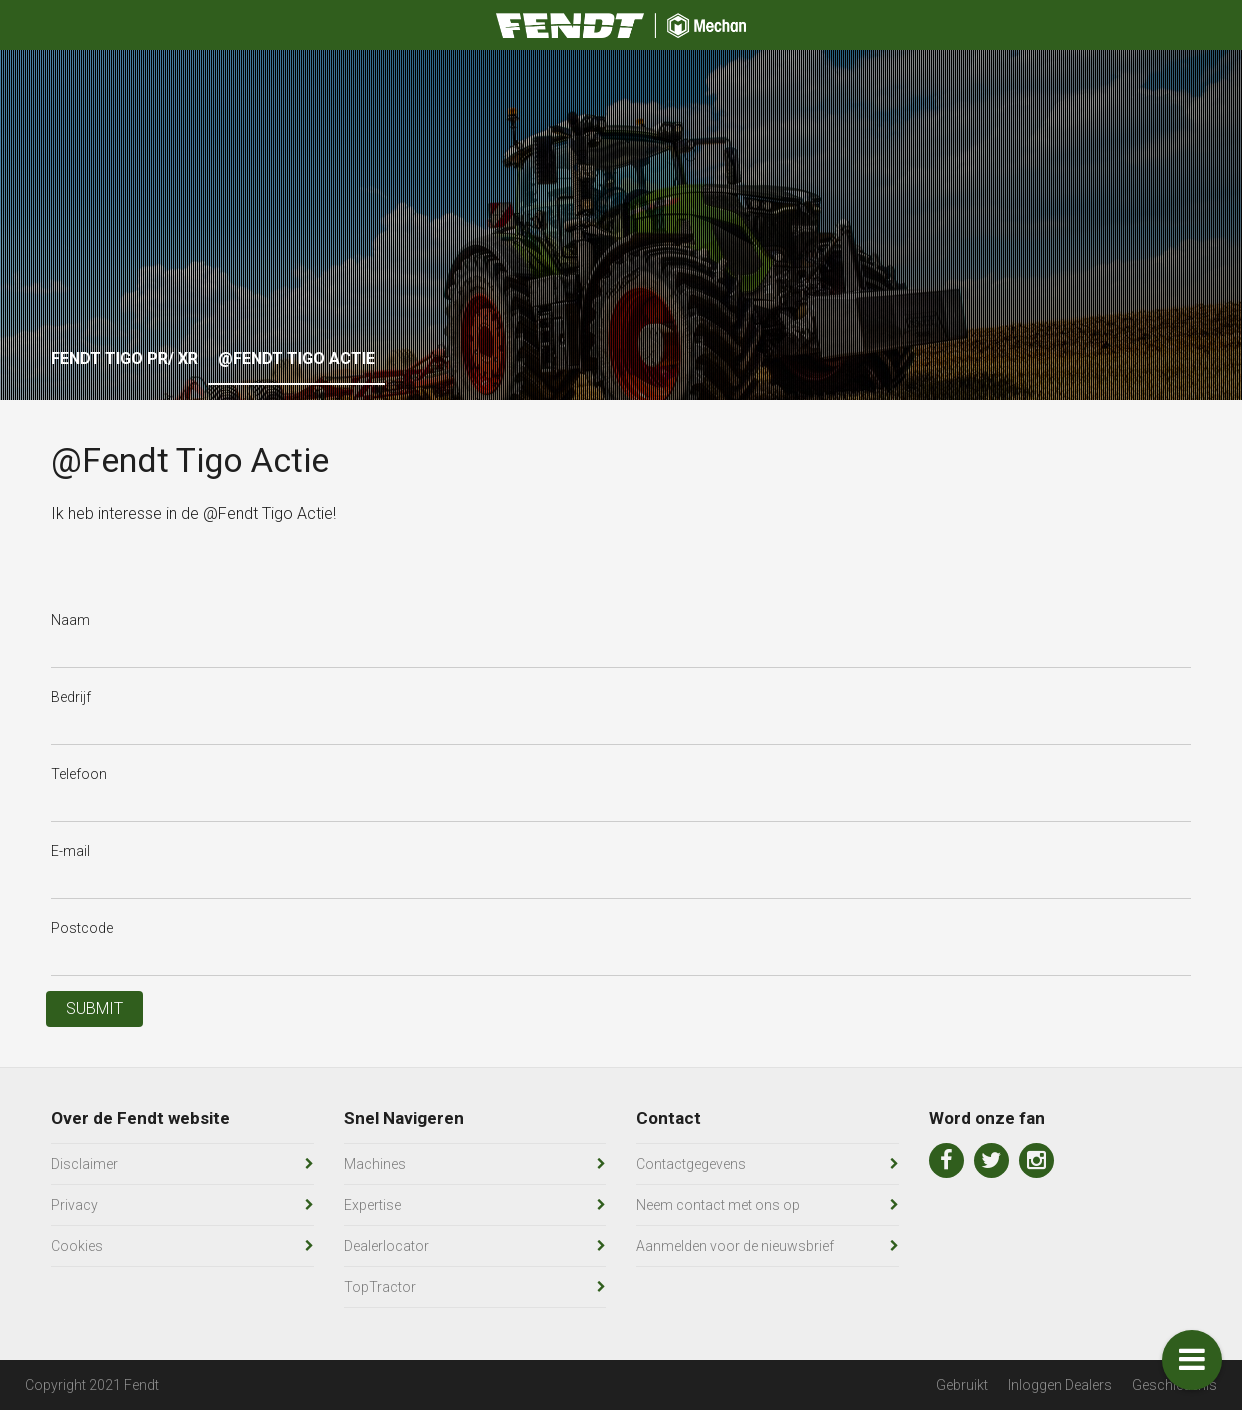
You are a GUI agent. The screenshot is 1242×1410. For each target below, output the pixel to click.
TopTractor (380, 1287)
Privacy (74, 1205)
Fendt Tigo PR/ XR (124, 358)
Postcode (82, 928)
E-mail (70, 851)
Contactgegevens (691, 1164)
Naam (70, 620)
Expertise (372, 1205)
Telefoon (79, 774)
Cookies (77, 1246)
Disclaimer (84, 1164)
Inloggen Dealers (1060, 1385)
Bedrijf (71, 697)
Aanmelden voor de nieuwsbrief (735, 1246)
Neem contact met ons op (718, 1205)
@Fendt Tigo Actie (296, 358)
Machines (375, 1164)
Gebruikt (962, 1385)
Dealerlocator (386, 1246)
